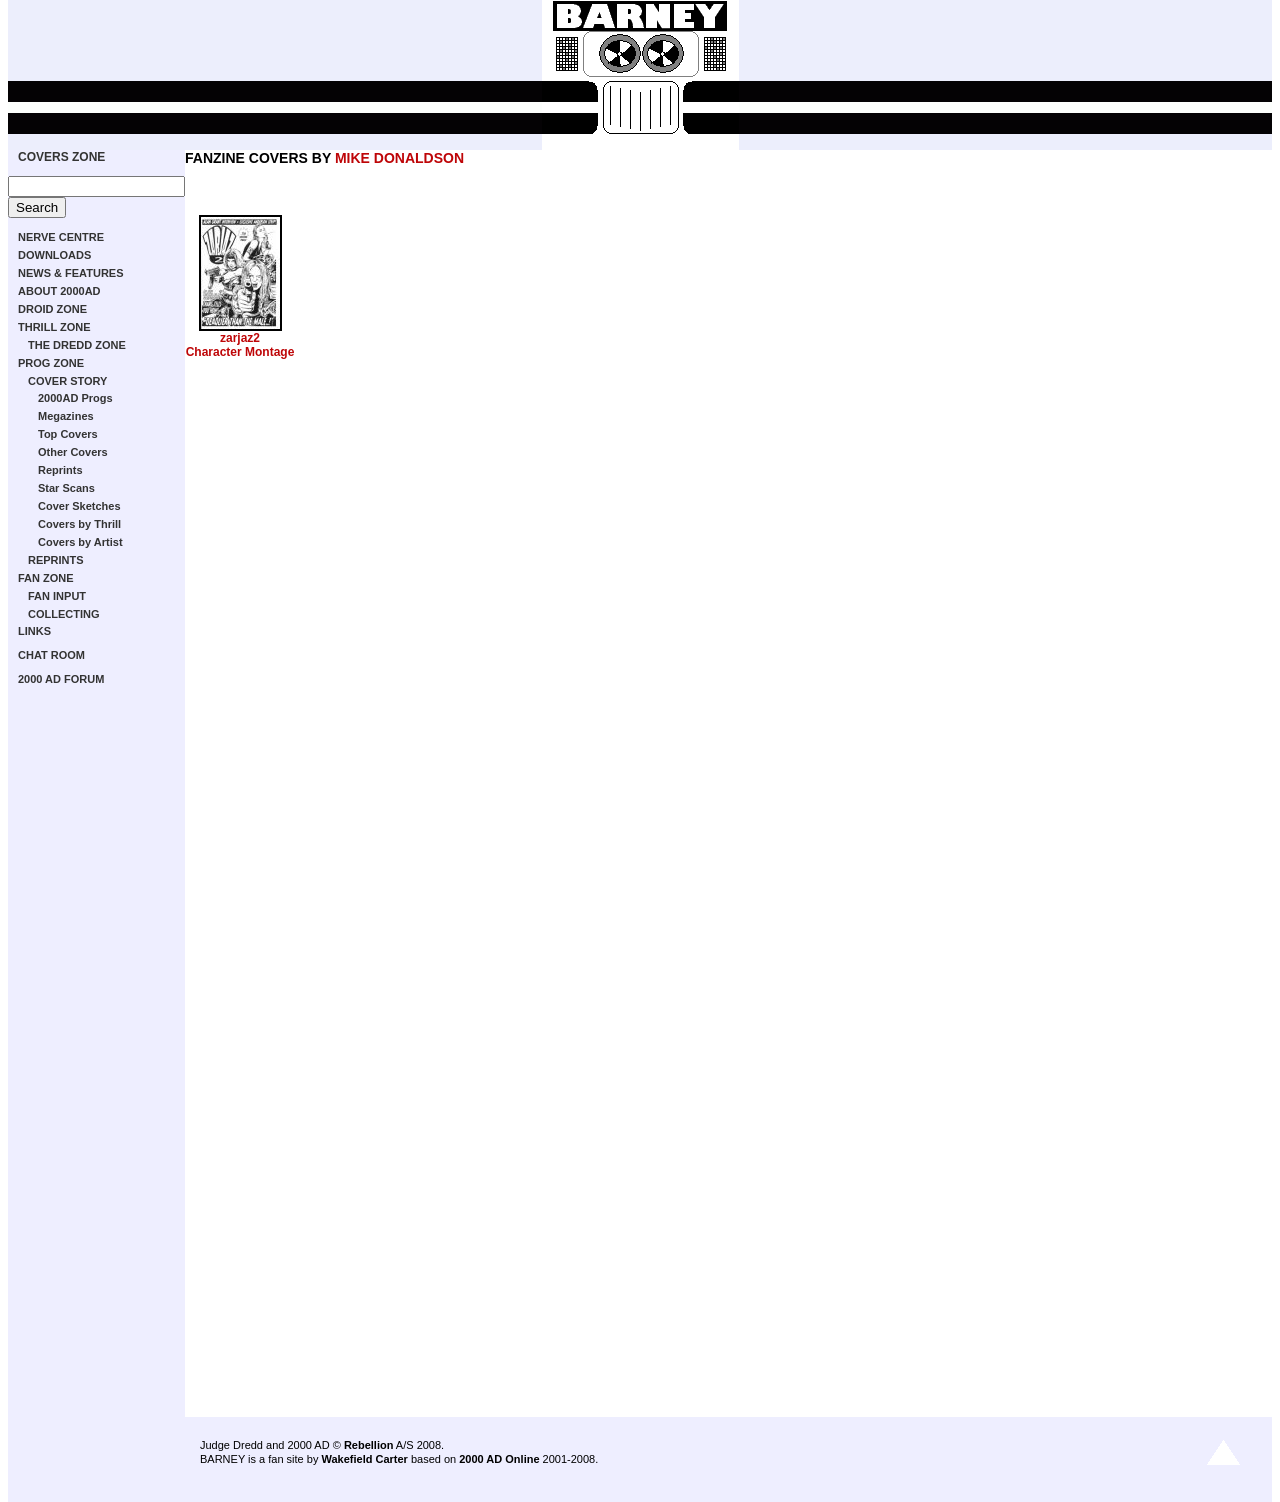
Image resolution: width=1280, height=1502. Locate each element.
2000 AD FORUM (61, 679)
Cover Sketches (79, 506)
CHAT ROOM (51, 655)
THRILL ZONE (54, 327)
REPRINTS (56, 560)
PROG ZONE (51, 363)
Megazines (66, 416)
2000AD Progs (75, 398)
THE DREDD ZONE (77, 345)
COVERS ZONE (61, 157)
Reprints (60, 470)
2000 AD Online (499, 1459)
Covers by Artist (80, 542)
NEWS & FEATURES (71, 273)
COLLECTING (64, 614)
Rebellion (369, 1445)
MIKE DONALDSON (399, 158)
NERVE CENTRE (61, 237)
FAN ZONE (46, 578)
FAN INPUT (57, 596)
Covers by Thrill (79, 524)
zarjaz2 (240, 338)
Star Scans (66, 488)
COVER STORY (67, 381)
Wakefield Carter (364, 1459)
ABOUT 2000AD (59, 291)
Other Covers (73, 452)
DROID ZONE (52, 309)
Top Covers (68, 434)
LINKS (34, 631)
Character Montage (240, 352)
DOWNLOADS (54, 255)
